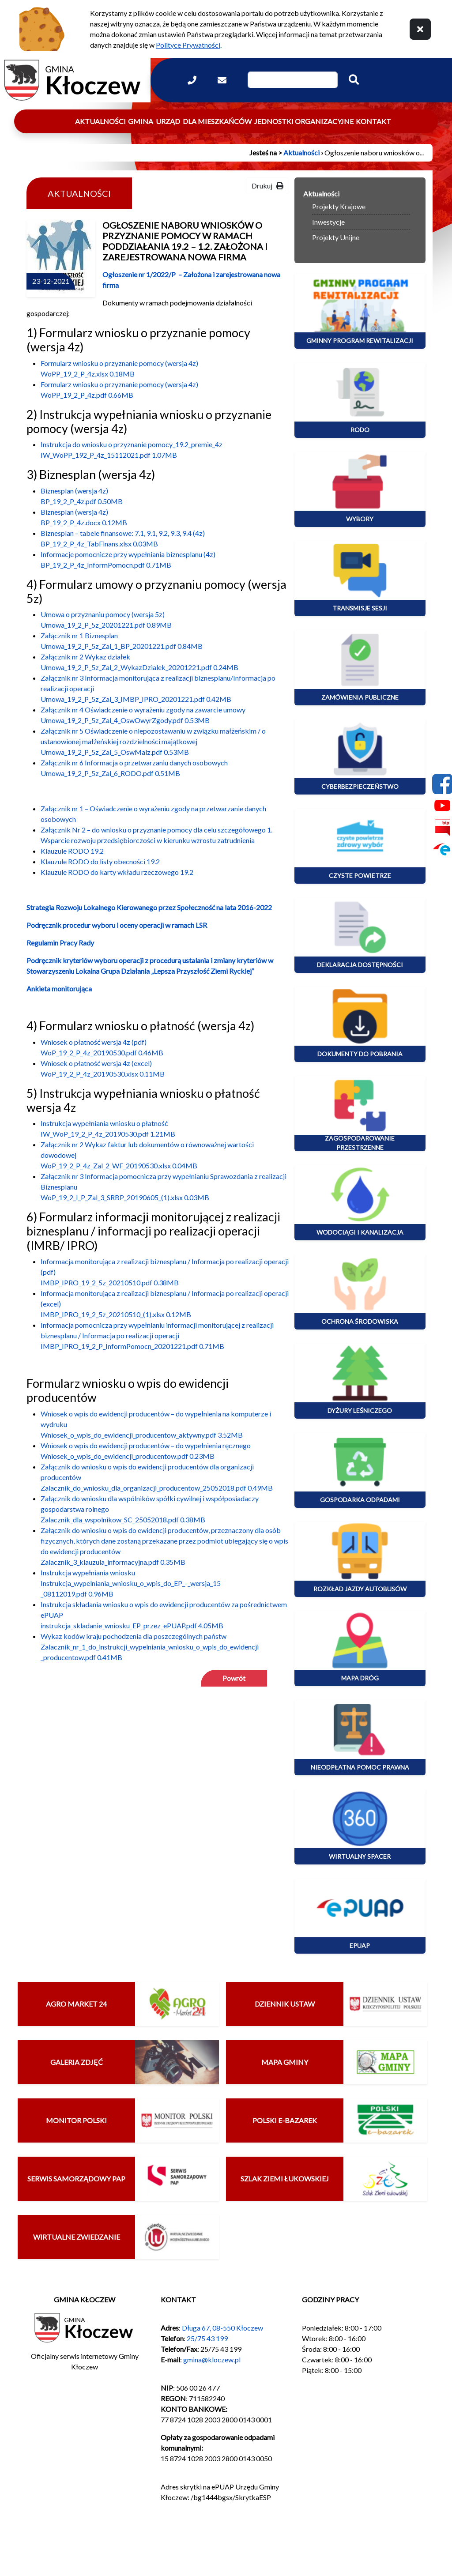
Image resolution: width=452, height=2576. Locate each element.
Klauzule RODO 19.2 (72, 851)
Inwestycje (328, 222)
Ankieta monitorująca (59, 988)
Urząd (168, 121)
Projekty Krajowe (338, 206)
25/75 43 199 (207, 2338)
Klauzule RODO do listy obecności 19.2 (100, 861)
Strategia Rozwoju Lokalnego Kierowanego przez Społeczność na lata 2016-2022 (149, 907)
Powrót (233, 1678)
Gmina (140, 121)
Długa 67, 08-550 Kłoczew (222, 2328)
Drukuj (267, 185)
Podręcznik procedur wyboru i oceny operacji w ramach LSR (116, 925)
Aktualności (100, 121)
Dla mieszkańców (217, 121)
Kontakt (373, 121)
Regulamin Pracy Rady (60, 942)
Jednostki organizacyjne (304, 121)
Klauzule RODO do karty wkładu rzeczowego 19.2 (117, 872)
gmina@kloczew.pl (212, 2359)
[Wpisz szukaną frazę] (293, 80)
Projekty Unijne (335, 237)
